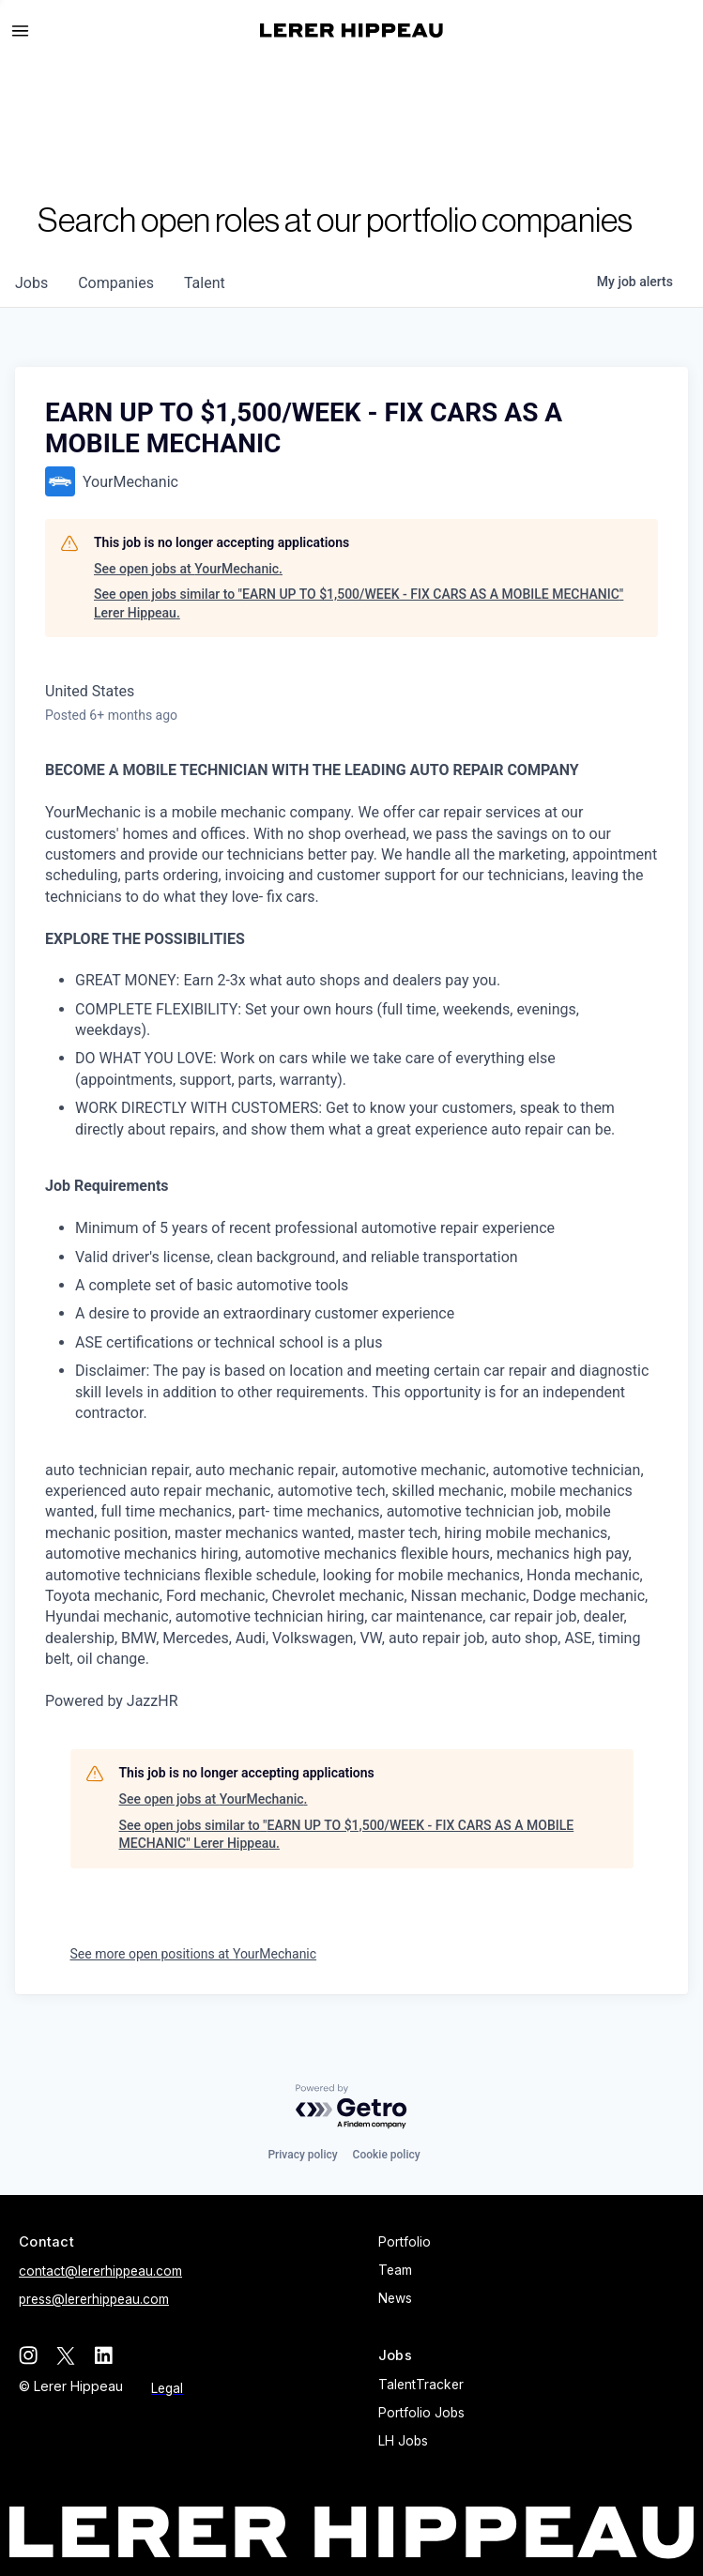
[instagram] (28, 2355)
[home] (351, 30)
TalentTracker (421, 2384)
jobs (31, 283)
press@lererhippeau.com (94, 2299)
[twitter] (65, 2355)
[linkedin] (103, 2355)
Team (395, 2270)
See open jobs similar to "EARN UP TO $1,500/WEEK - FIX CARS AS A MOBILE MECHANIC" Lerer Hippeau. (358, 603)
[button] (28, 31)
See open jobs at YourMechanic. (188, 568)
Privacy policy (302, 2154)
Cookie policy (386, 2154)
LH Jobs (403, 2440)
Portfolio (404, 2241)
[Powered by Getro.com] (352, 2107)
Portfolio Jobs (421, 2412)
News (395, 2298)
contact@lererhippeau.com (100, 2271)
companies (116, 283)
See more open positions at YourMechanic (193, 1953)
